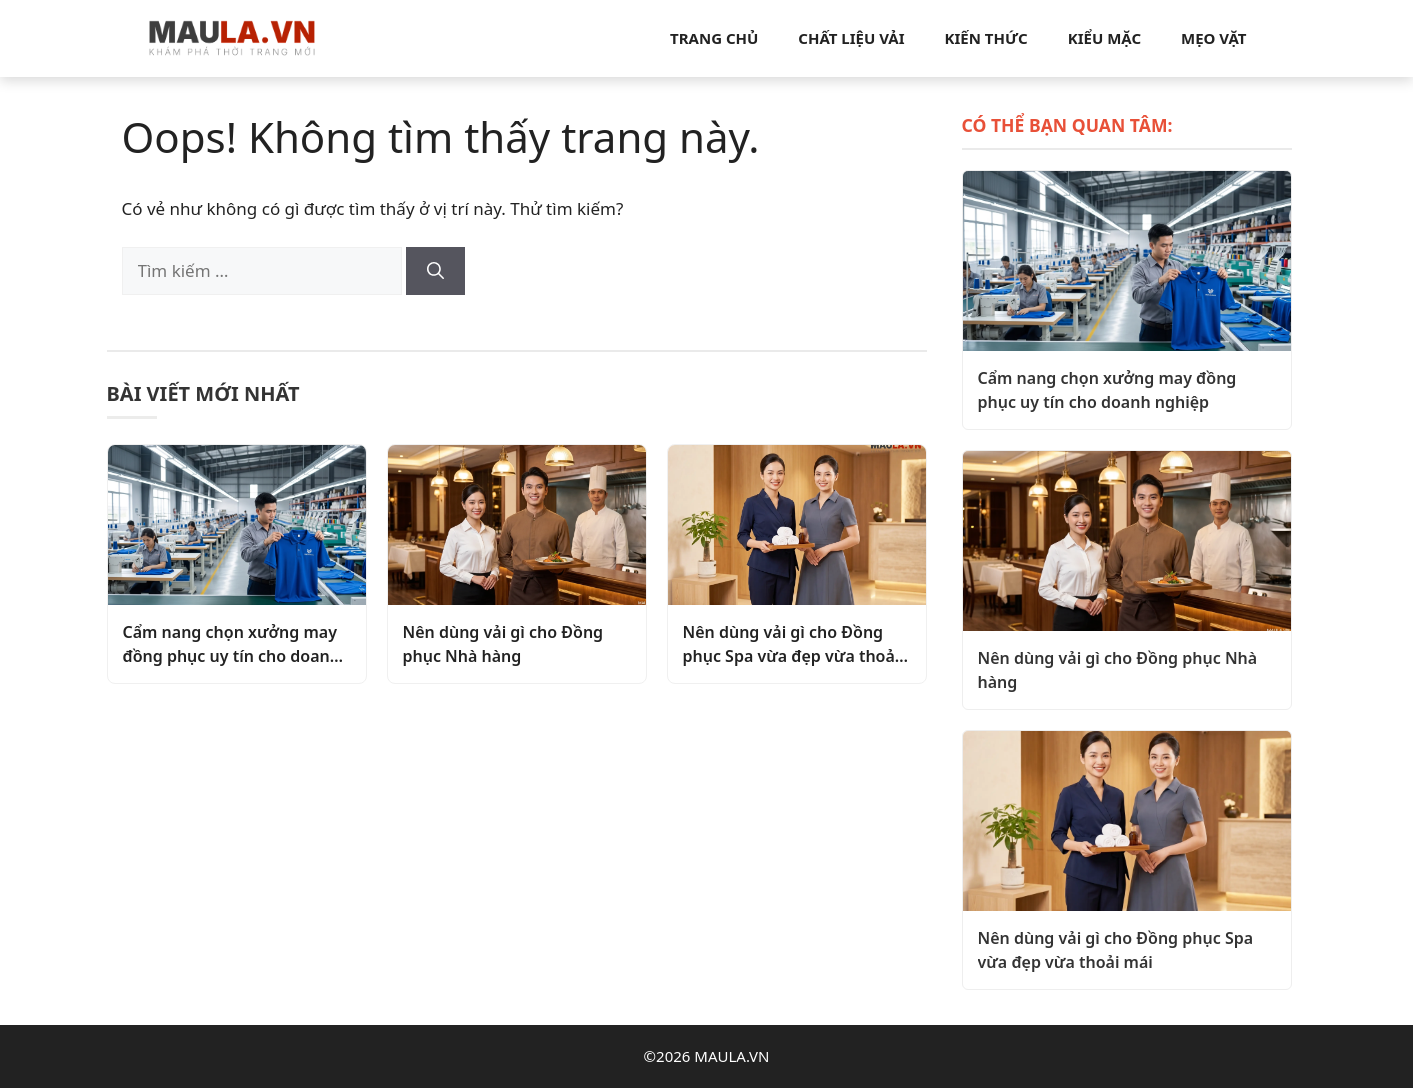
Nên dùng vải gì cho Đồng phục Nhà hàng (503, 644)
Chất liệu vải (851, 38)
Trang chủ (714, 38)
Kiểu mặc (1104, 38)
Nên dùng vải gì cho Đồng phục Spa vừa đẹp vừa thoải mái (791, 644)
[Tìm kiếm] (435, 271)
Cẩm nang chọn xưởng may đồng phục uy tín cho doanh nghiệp (232, 644)
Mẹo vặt (1213, 38)
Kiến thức (986, 38)
